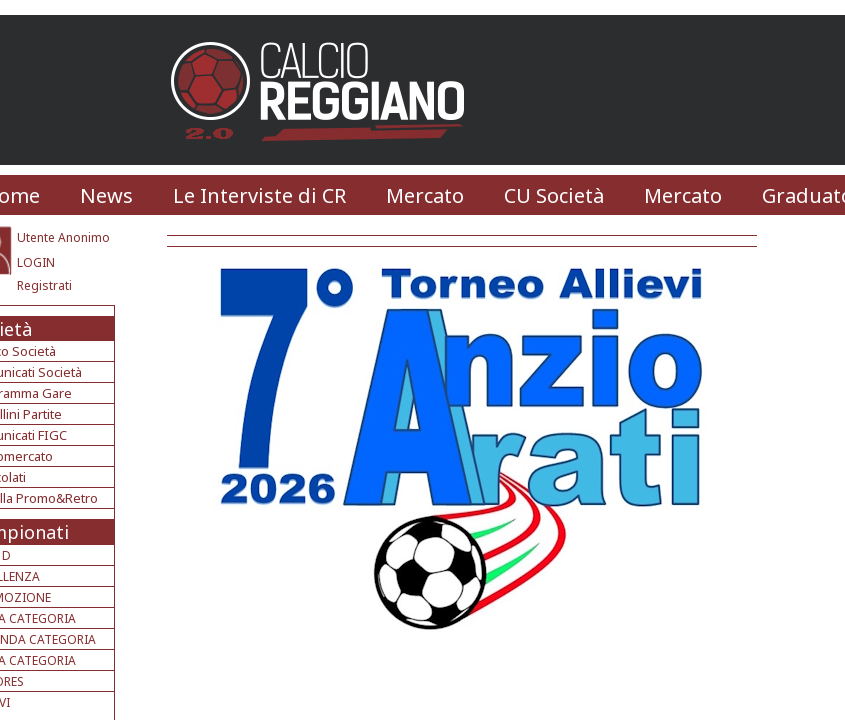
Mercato (425, 195)
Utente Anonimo (63, 237)
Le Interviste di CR (259, 195)
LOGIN (36, 262)
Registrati (44, 285)
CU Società (554, 195)
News (106, 195)
